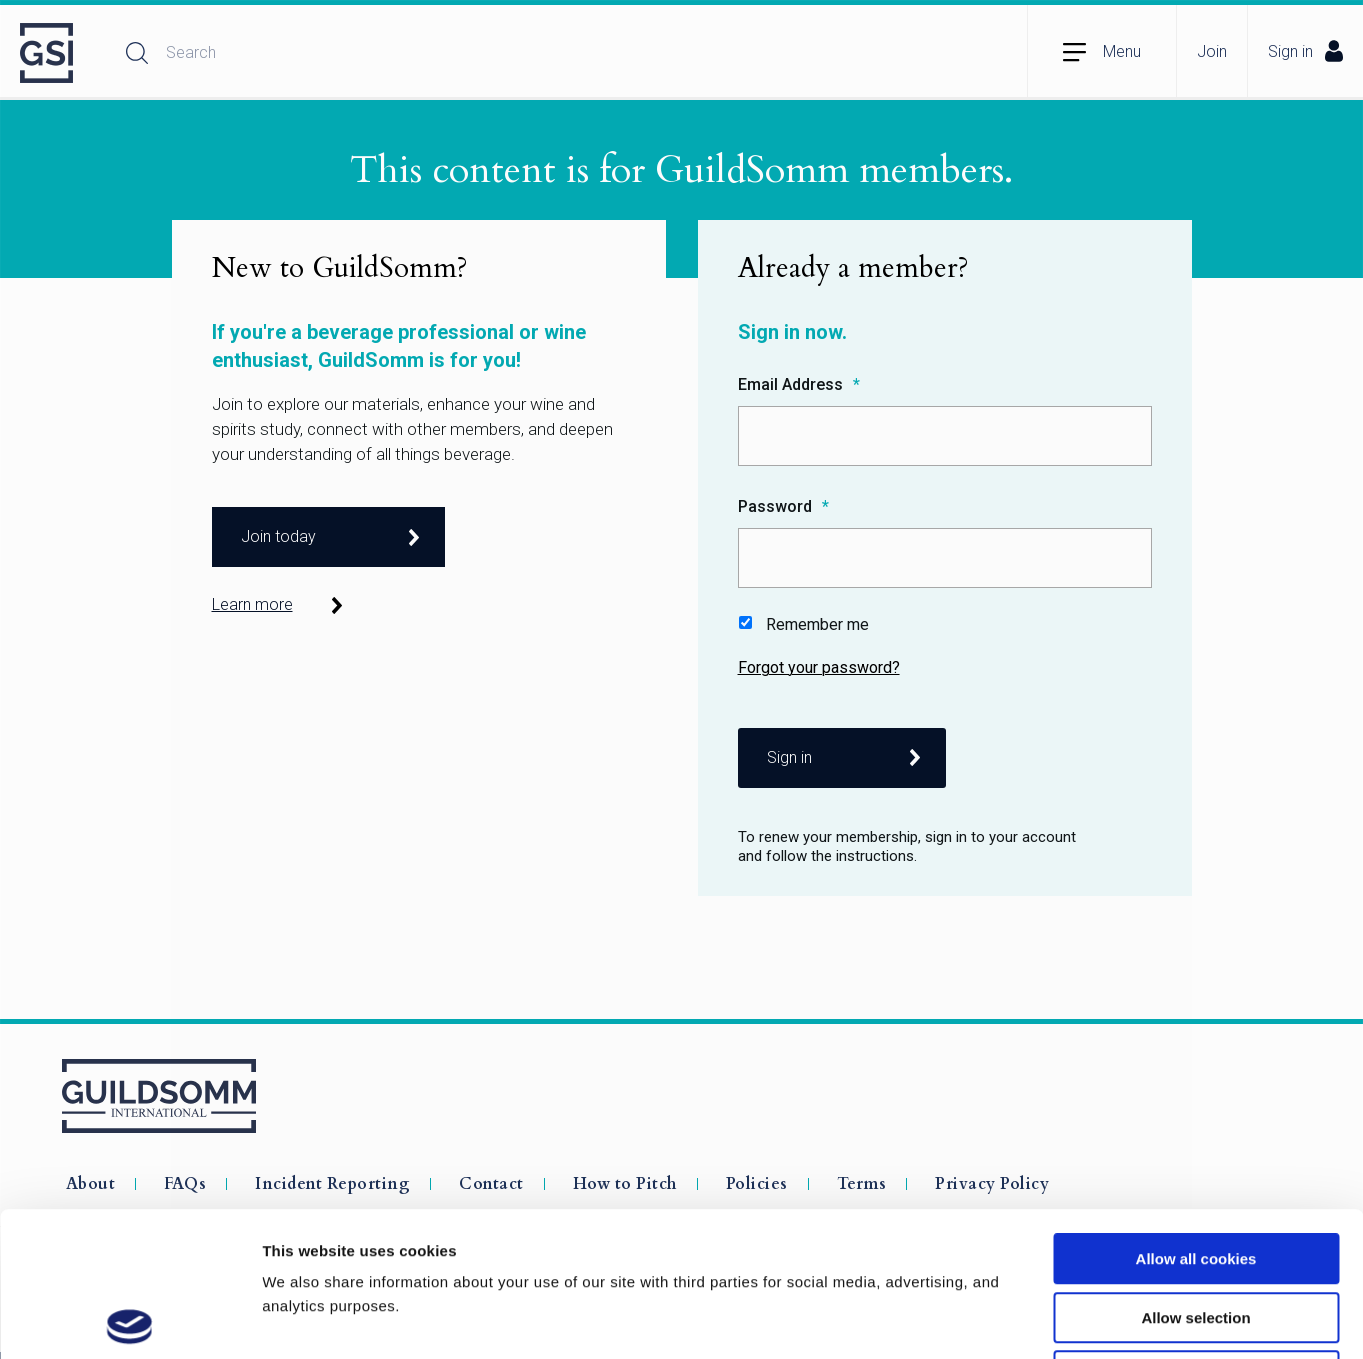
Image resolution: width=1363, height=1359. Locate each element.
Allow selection (1195, 1173)
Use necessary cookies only (1196, 1231)
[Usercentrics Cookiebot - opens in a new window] (129, 1320)
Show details (1049, 1319)
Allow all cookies (1196, 1114)
